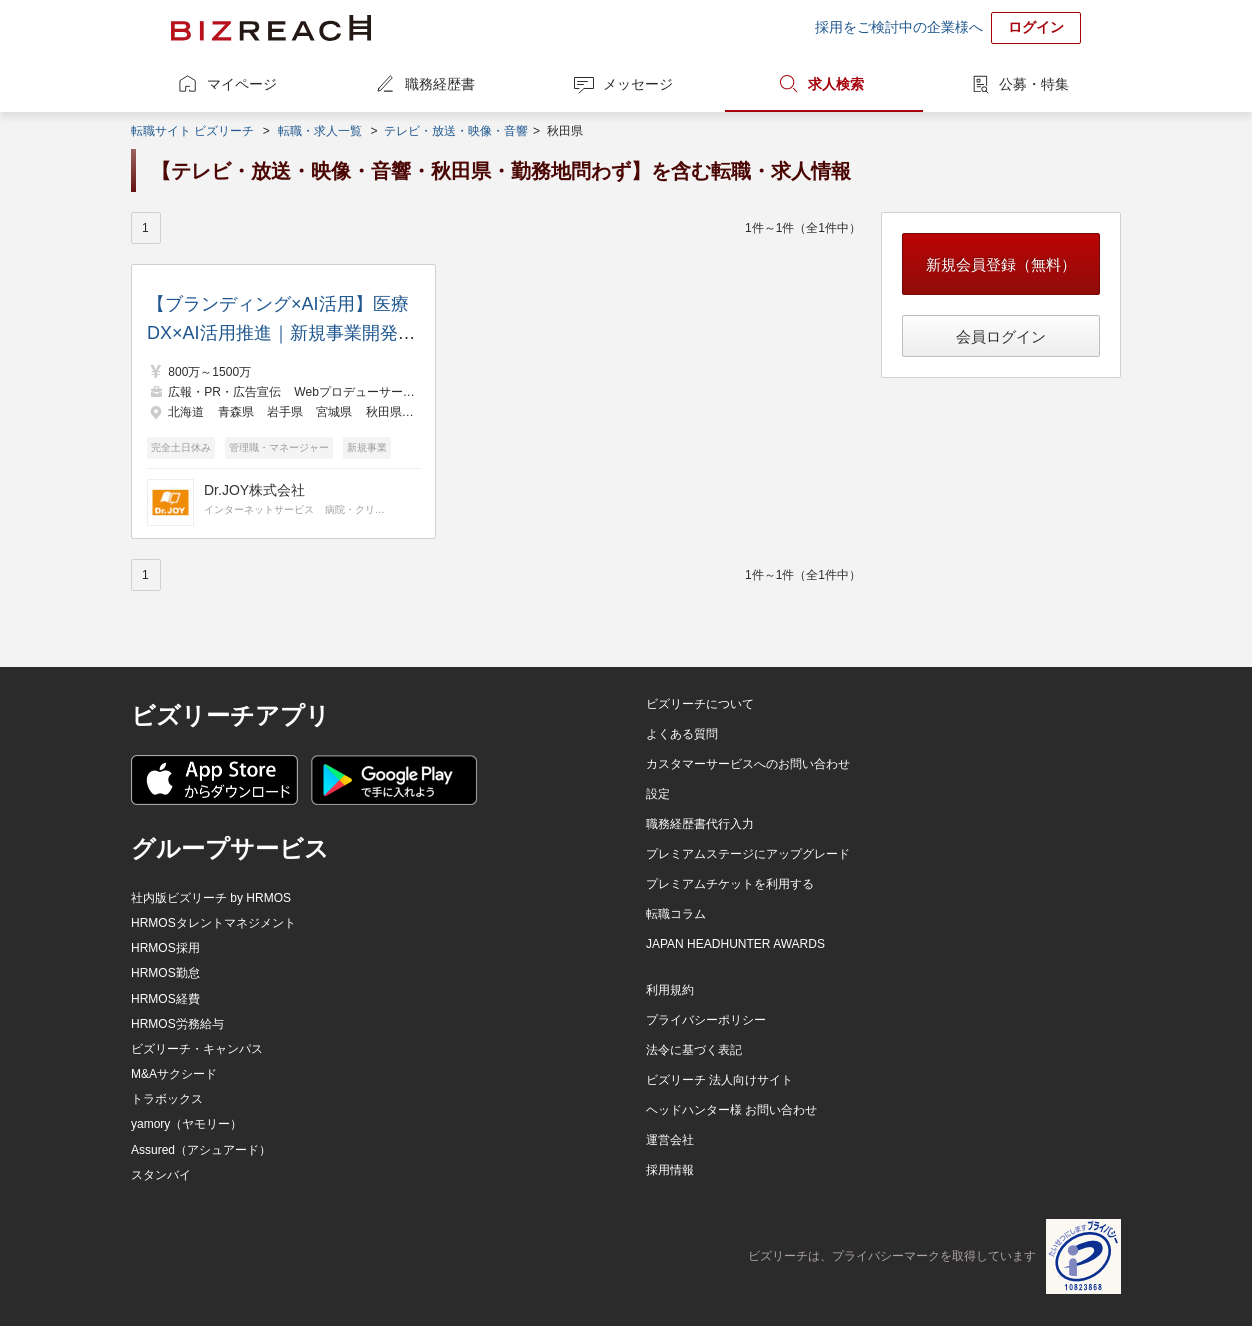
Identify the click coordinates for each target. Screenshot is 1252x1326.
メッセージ (638, 84)
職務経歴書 (440, 84)
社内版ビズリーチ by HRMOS (211, 898)
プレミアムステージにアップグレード (748, 854)
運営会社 (670, 1140)
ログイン (1036, 27)
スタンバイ (161, 1175)
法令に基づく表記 (694, 1050)
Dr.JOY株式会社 (254, 490)
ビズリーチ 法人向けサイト (719, 1080)
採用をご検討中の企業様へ (899, 27)
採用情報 (670, 1170)
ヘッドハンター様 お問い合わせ (731, 1110)
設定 (658, 794)
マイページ (242, 84)
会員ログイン (1001, 336)
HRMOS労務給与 (177, 1024)
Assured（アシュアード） (201, 1150)
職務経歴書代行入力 (700, 824)
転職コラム (676, 914)
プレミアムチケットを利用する (730, 884)
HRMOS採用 (165, 948)
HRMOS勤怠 (165, 973)
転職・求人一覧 (320, 131)
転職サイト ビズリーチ (192, 131)
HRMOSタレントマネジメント (213, 923)
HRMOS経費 (165, 999)
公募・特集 (1034, 84)
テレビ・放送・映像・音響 (456, 131)
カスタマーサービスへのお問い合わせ (748, 764)
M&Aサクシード (174, 1074)
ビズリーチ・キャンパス (197, 1049)
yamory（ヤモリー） (186, 1124)
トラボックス (167, 1099)
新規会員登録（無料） (1001, 264)
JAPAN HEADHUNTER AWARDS (735, 944)
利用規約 (670, 990)
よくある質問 (682, 734)
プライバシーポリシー (706, 1020)
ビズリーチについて (700, 704)
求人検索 (836, 84)
